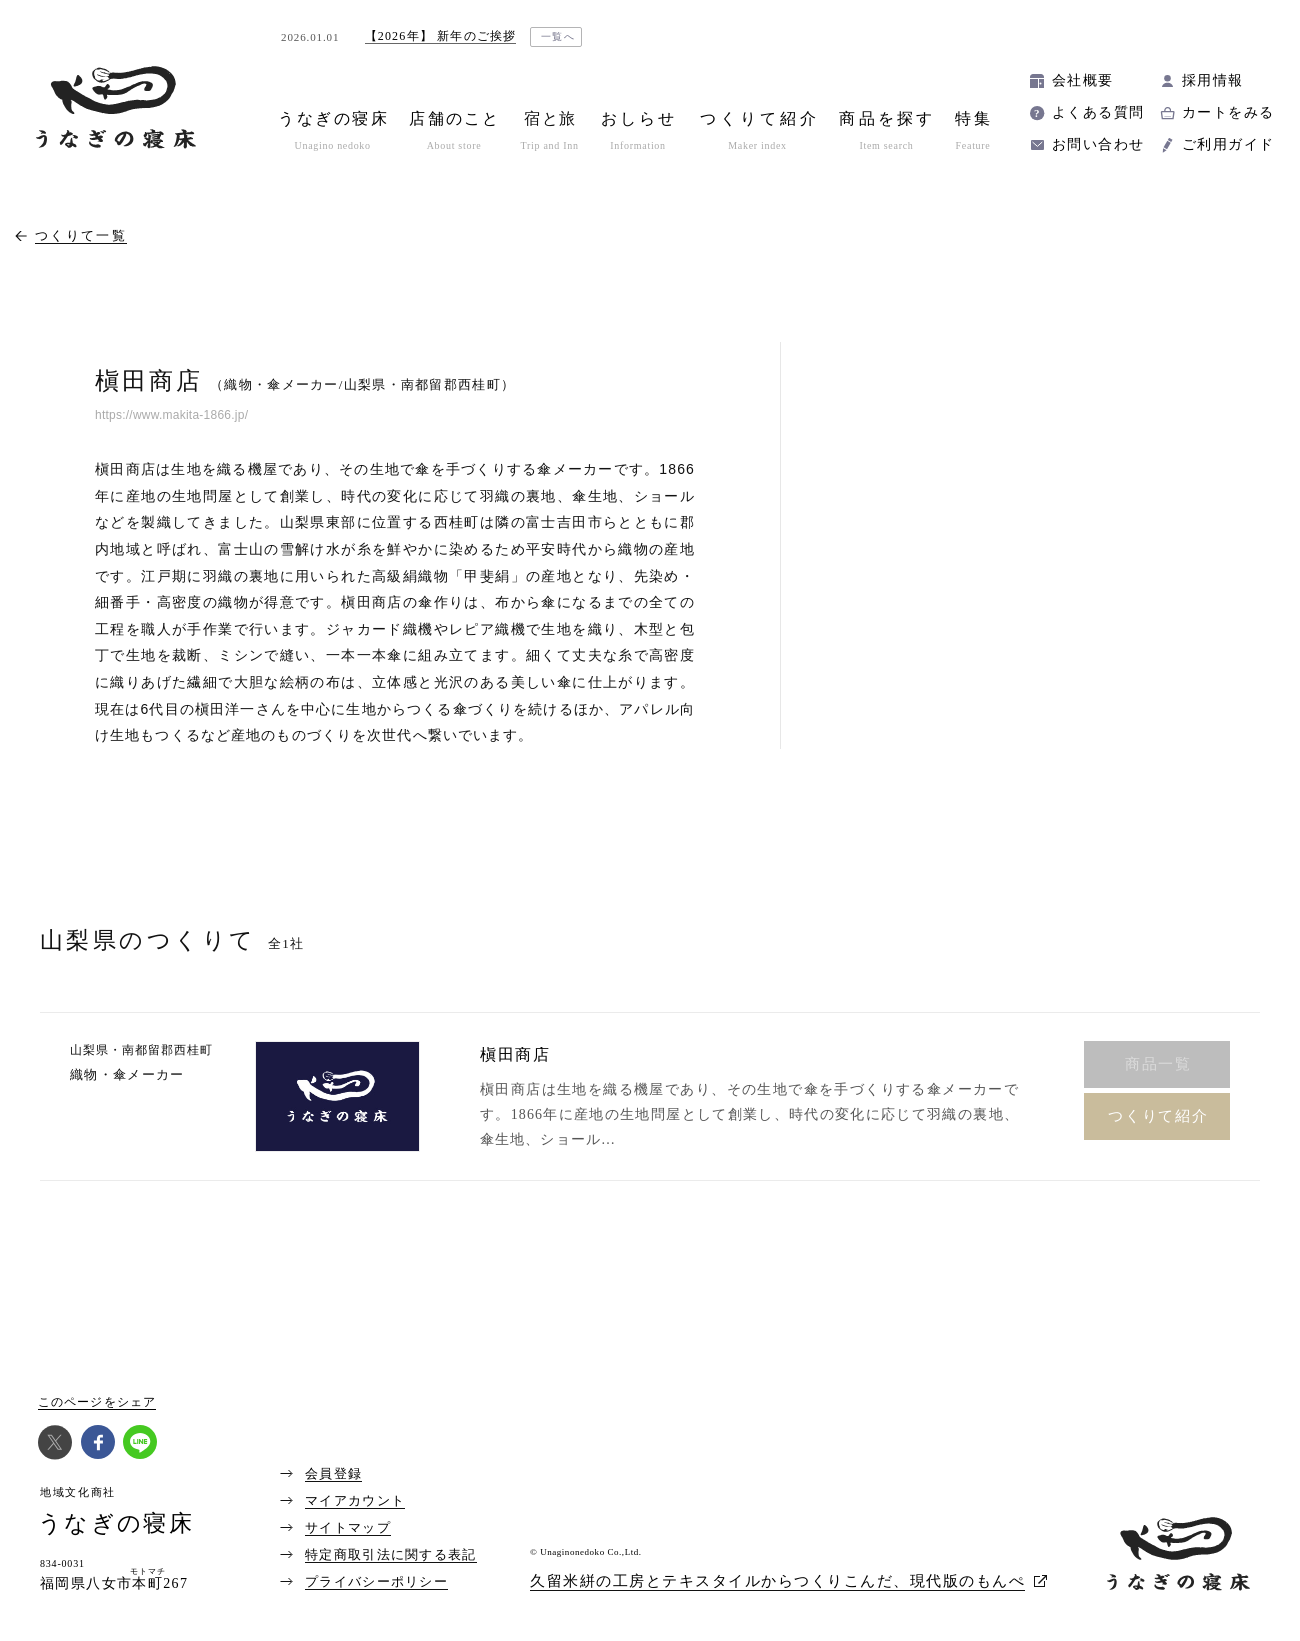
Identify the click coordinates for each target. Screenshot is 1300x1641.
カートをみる (1228, 112)
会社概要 (1083, 80)
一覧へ (558, 36)
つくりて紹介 (1158, 1116)
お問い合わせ (1098, 144)
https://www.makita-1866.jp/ (171, 415)
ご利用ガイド (1228, 144)
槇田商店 (515, 1055)
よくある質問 (1098, 112)
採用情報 (1213, 80)
